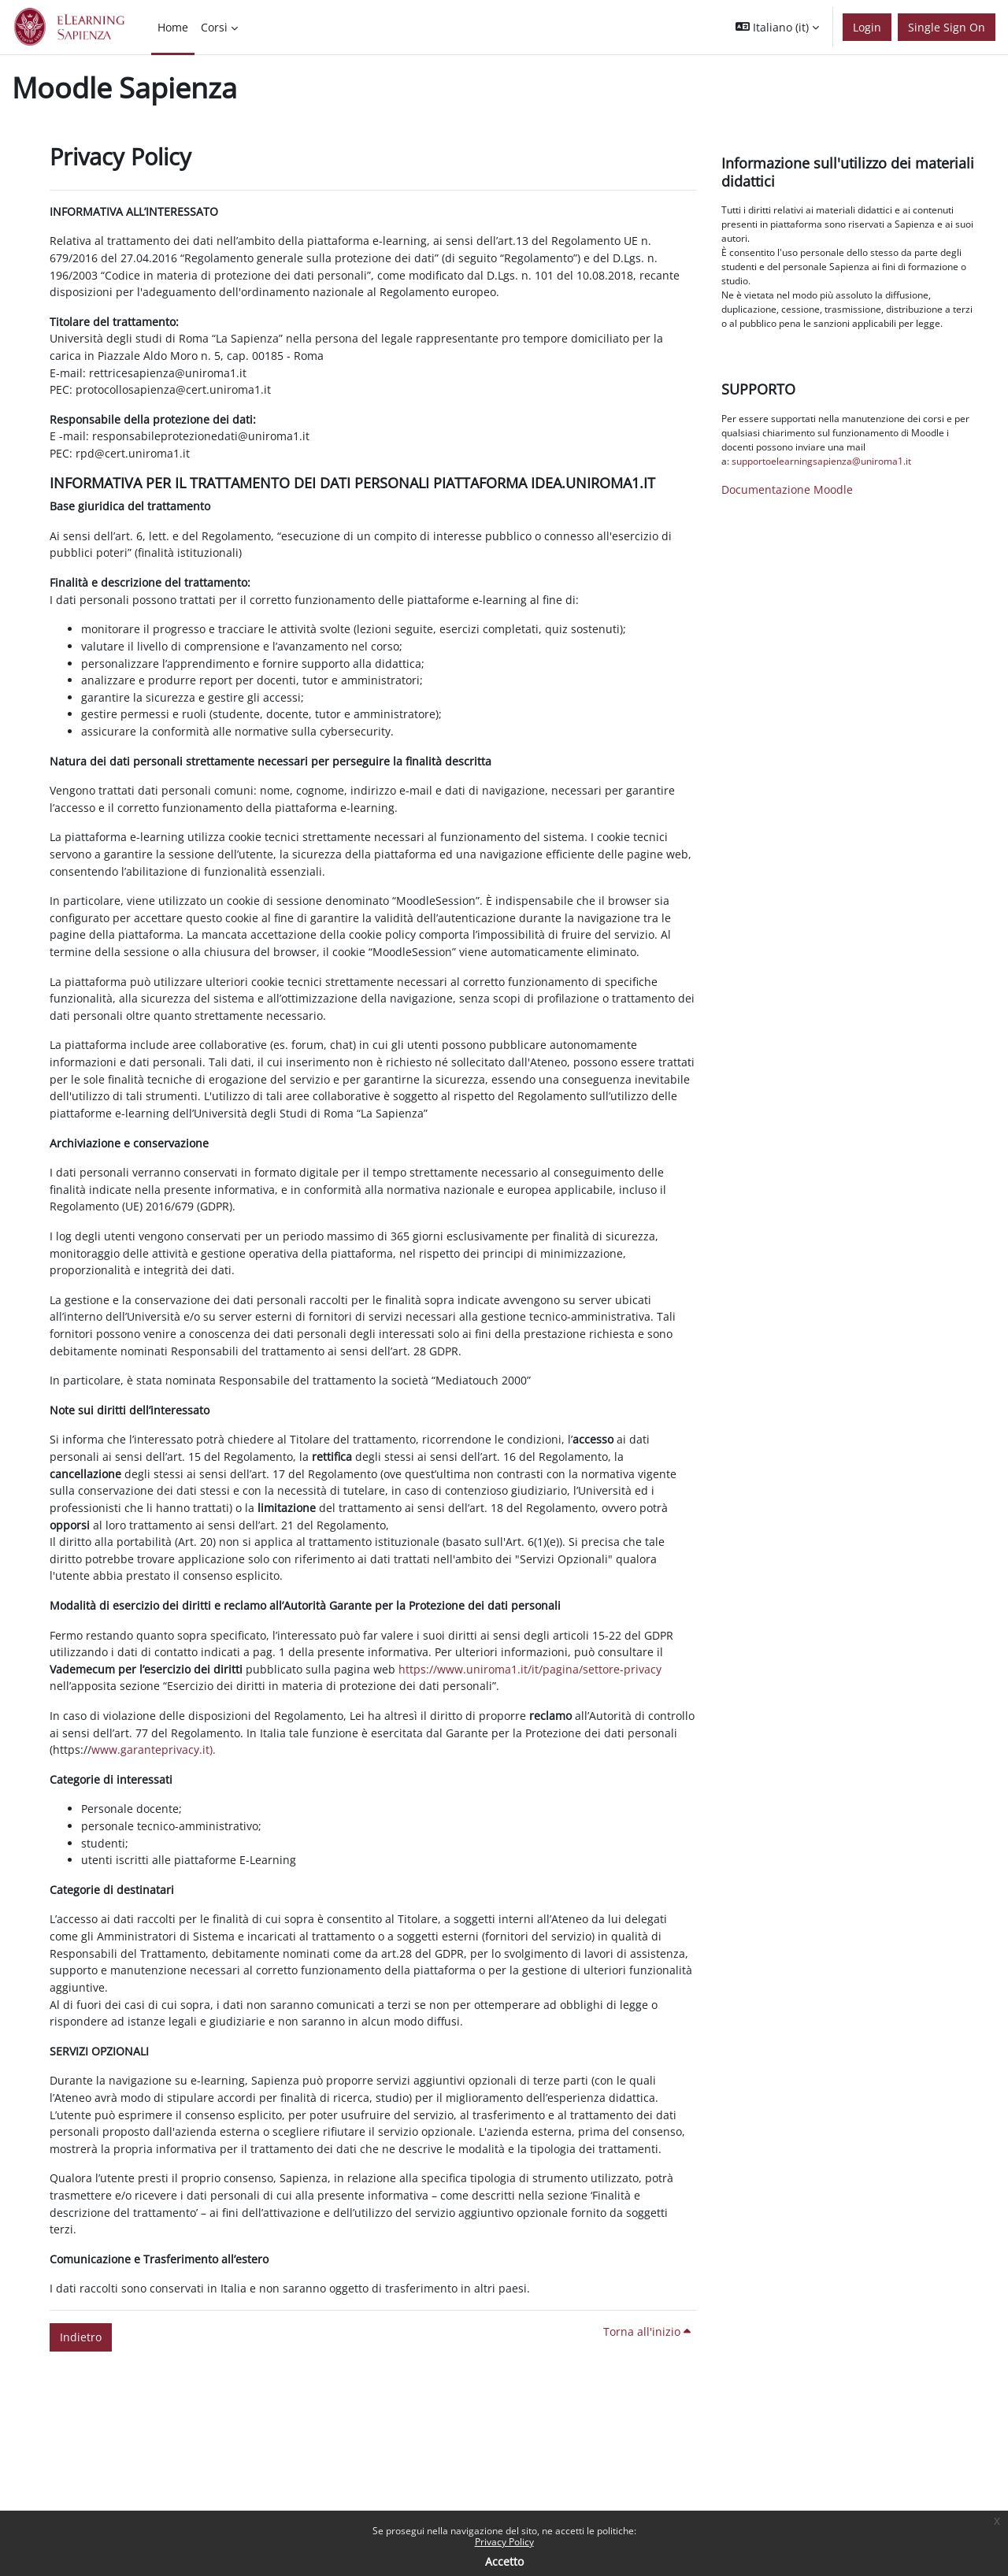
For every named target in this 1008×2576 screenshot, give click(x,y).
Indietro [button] (81, 2337)
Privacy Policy (504, 2541)
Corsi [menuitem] (214, 27)
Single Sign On (946, 27)
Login (867, 27)
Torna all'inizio (647, 2331)
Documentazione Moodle (787, 489)
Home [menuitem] (173, 27)
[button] (777, 27)
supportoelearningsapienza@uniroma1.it (821, 461)
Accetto (504, 2561)
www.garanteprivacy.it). (153, 1749)
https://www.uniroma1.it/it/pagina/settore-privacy (530, 1669)
